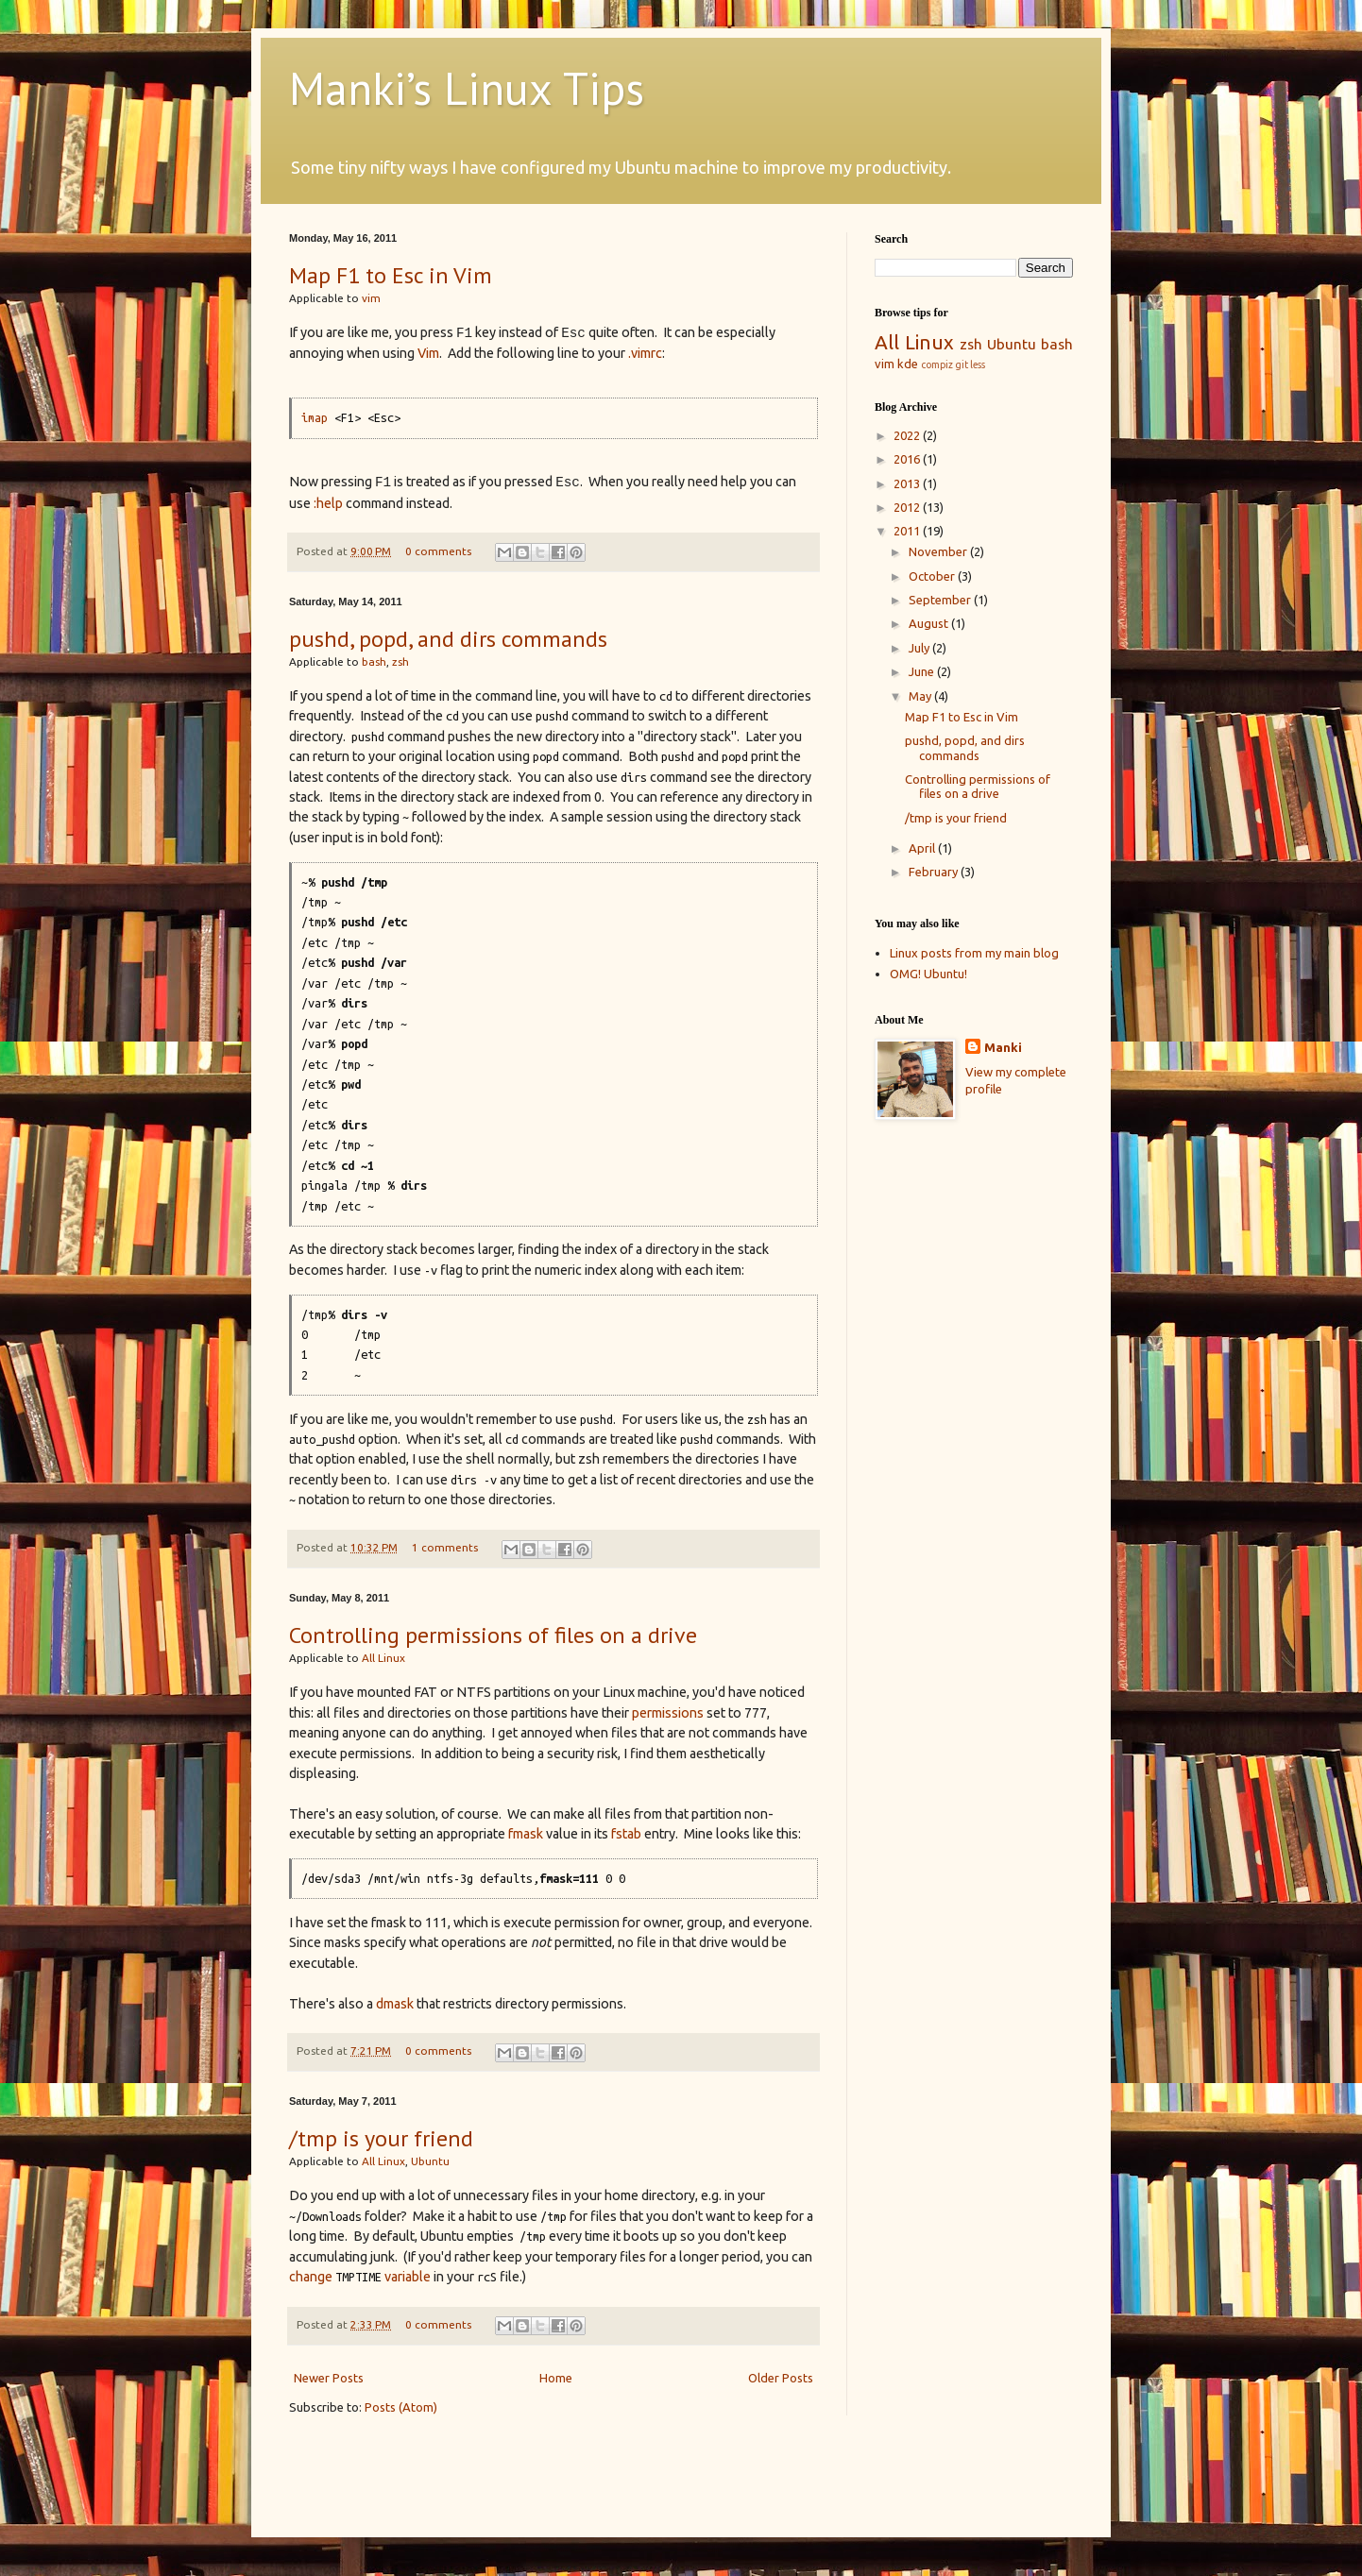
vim (371, 298)
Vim (428, 353)
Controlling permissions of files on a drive (493, 1635)
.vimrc (645, 353)
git (961, 364)
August (930, 623)
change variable (360, 2276)
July (920, 647)
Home (555, 2377)
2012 (908, 507)
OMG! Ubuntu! (928, 973)
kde (907, 363)
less (977, 364)
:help (328, 503)
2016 (908, 459)
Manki (1003, 1047)
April (923, 848)
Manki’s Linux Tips (466, 88)
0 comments (438, 551)
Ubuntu (430, 2161)
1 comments (445, 1547)
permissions (668, 1712)
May (921, 696)
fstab (626, 1833)
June (923, 671)
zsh (400, 661)
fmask (525, 1833)
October (933, 576)
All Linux (383, 1658)
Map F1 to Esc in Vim (390, 275)
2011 (908, 530)
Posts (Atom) (401, 2407)
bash (374, 661)
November (939, 551)
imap (314, 417)
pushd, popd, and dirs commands (448, 638)
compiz (937, 364)
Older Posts (780, 2377)
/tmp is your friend (381, 2138)
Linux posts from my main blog (974, 952)
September (941, 599)
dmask (395, 2003)
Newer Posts (329, 2377)
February (935, 871)
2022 (908, 435)
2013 (908, 483)
